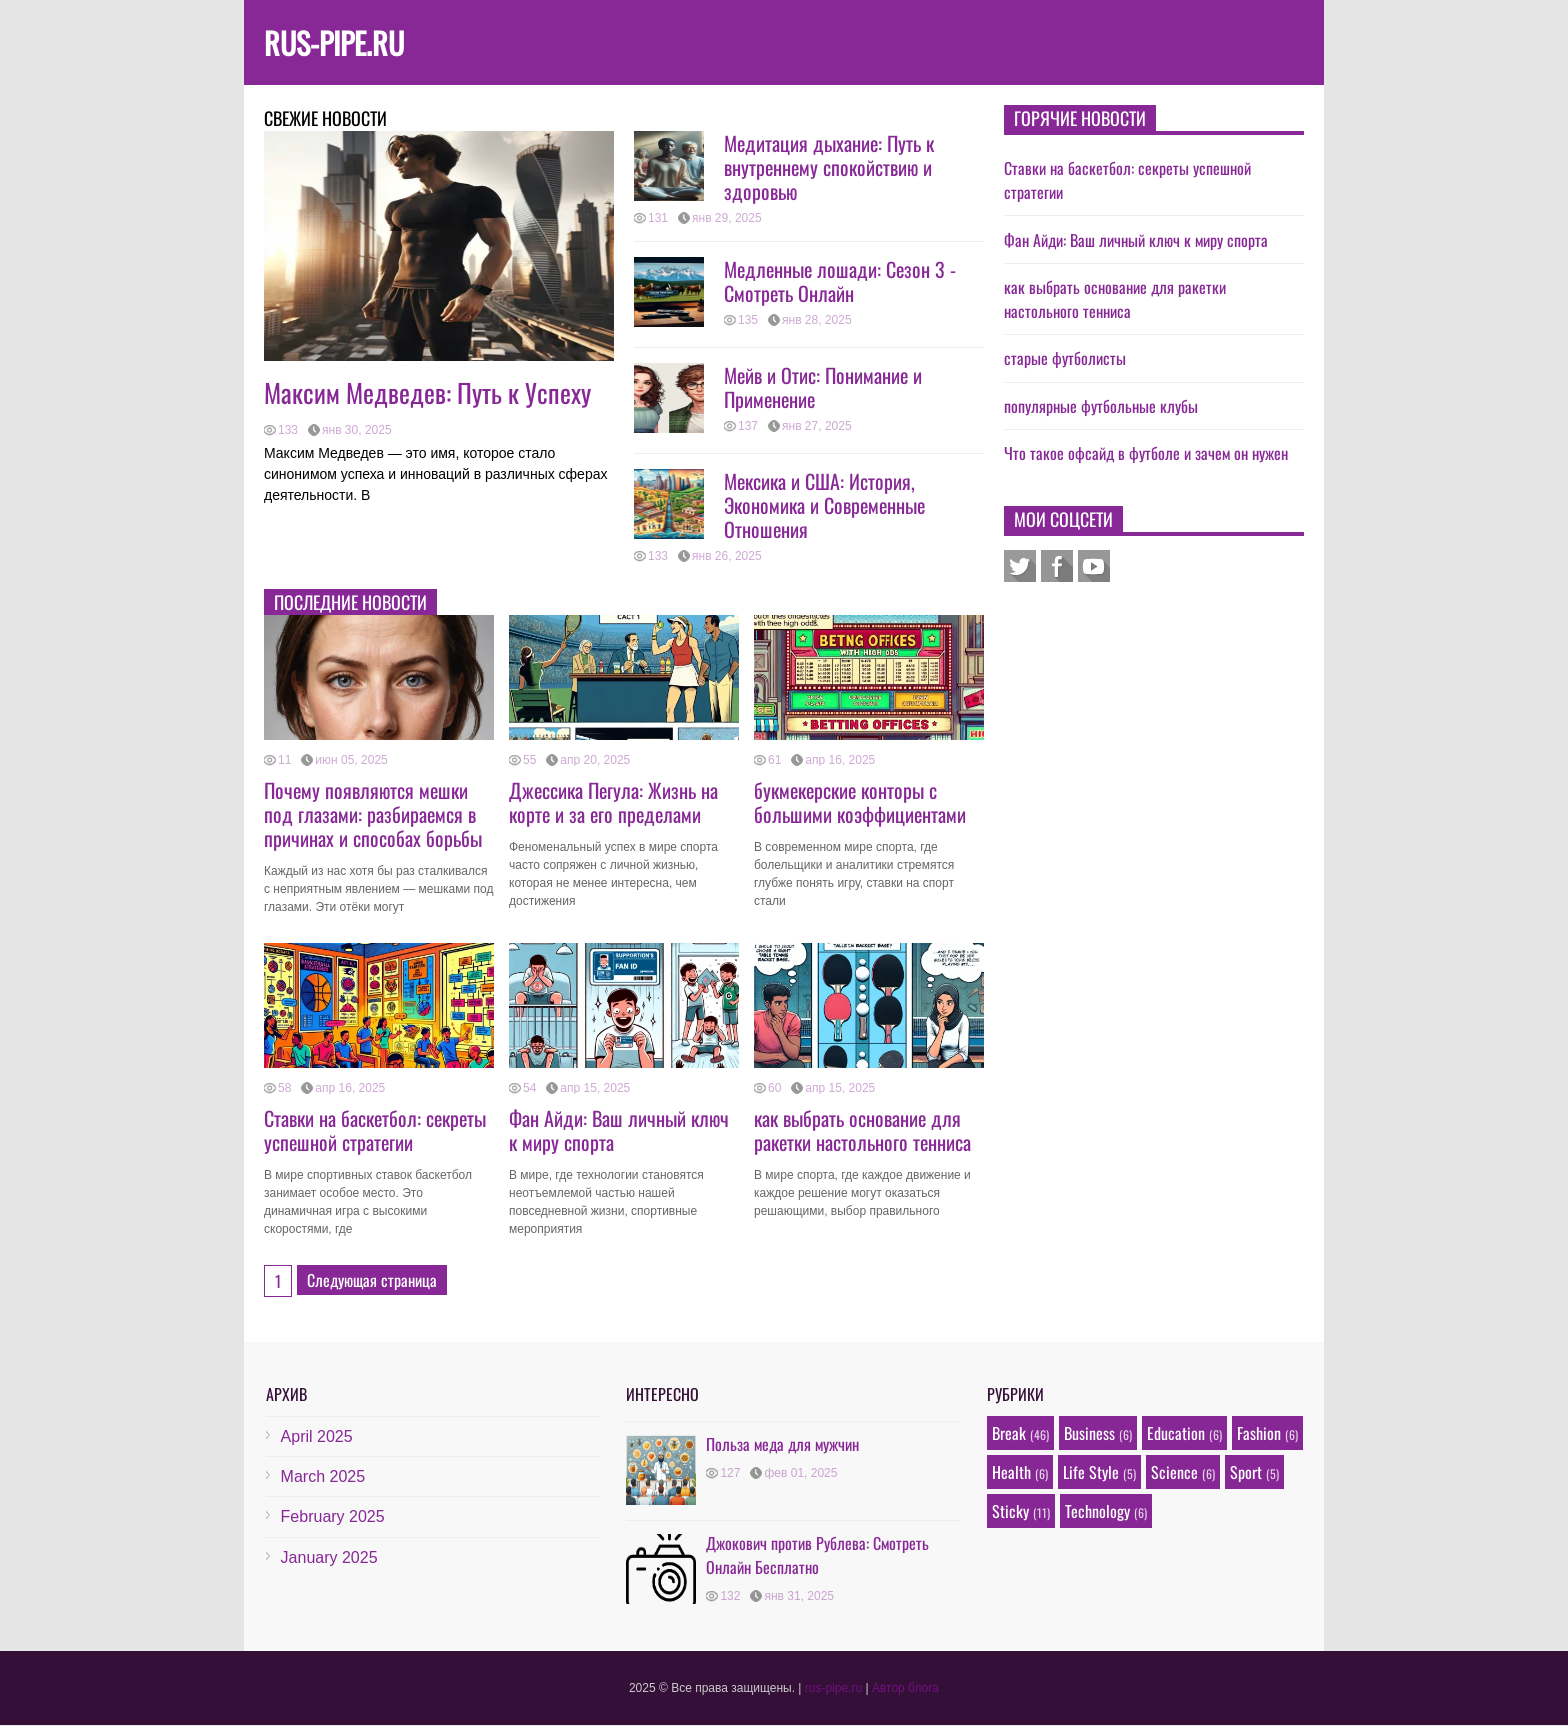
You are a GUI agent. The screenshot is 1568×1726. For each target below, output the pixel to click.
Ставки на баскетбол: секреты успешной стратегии (375, 1130)
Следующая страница (372, 1280)
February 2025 (333, 1516)
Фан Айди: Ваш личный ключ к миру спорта (619, 1130)
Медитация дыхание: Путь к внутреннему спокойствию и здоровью (829, 167)
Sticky (1010, 1511)
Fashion (1259, 1433)
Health (1011, 1472)
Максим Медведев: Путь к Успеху (427, 392)
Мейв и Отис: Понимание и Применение (823, 387)
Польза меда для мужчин (782, 1444)
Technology (1097, 1511)
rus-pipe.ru (334, 42)
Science (1174, 1472)
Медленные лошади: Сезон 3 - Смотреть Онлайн (840, 281)
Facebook (1057, 566)
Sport (1246, 1472)
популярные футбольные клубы (1101, 406)
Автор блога (905, 1688)
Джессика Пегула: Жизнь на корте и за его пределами (613, 802)
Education (1176, 1433)
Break (1009, 1433)
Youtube (1094, 566)
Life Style (1091, 1472)
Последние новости (350, 602)
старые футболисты (1065, 358)
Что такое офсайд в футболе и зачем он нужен (1146, 453)
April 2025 (317, 1436)
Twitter (1020, 566)
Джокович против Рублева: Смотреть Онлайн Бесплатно (817, 1555)
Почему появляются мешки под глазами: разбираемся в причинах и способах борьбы (373, 814)
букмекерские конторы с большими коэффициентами (860, 802)
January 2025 (329, 1557)
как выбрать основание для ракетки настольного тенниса (862, 1130)
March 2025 (323, 1476)
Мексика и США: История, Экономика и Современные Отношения (824, 505)
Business (1089, 1433)
